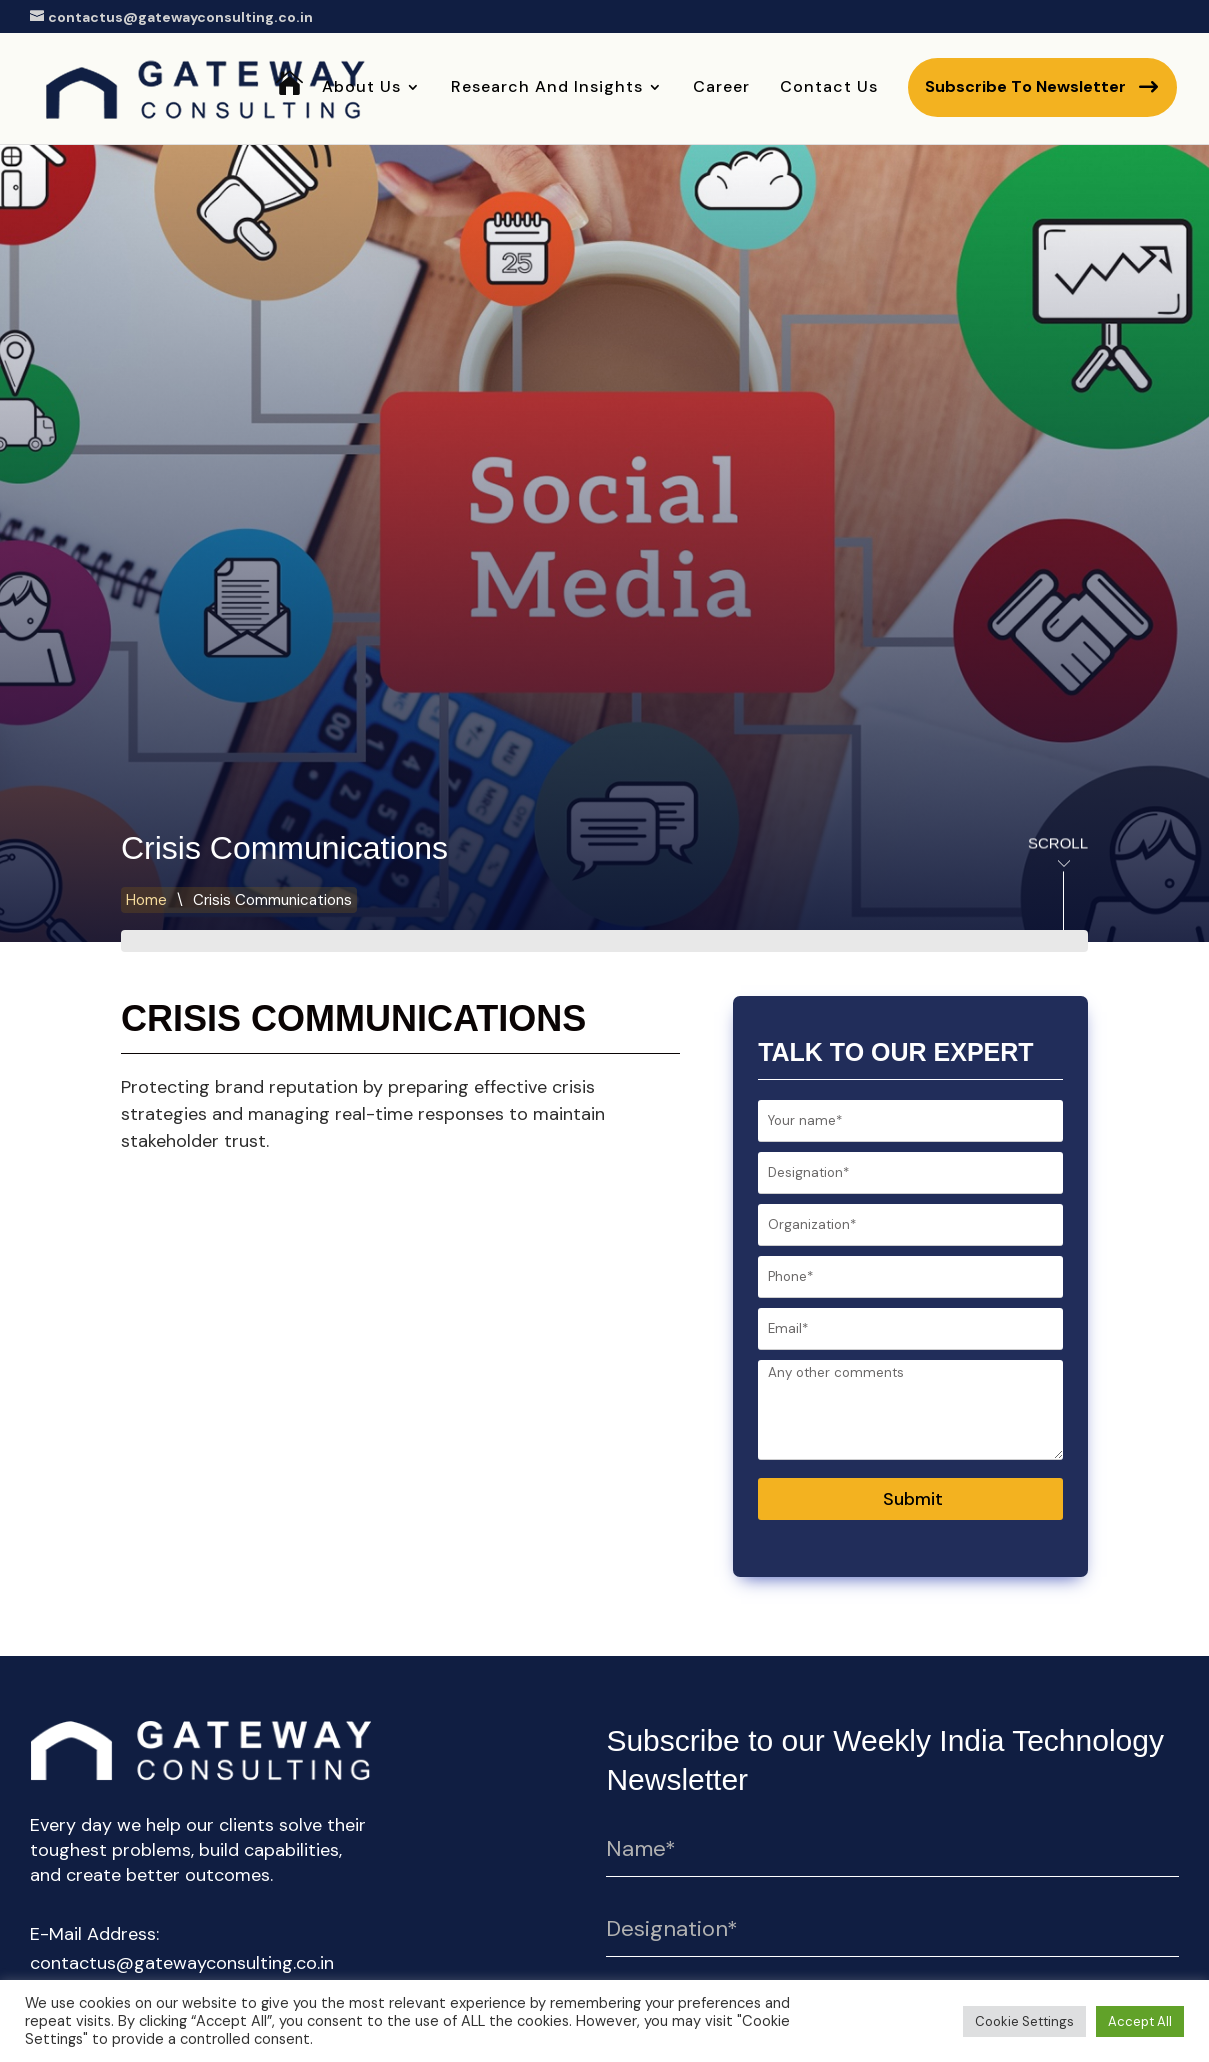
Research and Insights (547, 88)
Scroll (1038, 847)
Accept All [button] (1140, 2021)
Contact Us (829, 88)
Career (721, 88)
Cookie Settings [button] (1024, 2021)
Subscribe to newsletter (1025, 86)
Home (290, 114)
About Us (361, 88)
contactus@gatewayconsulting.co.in (182, 1963)
